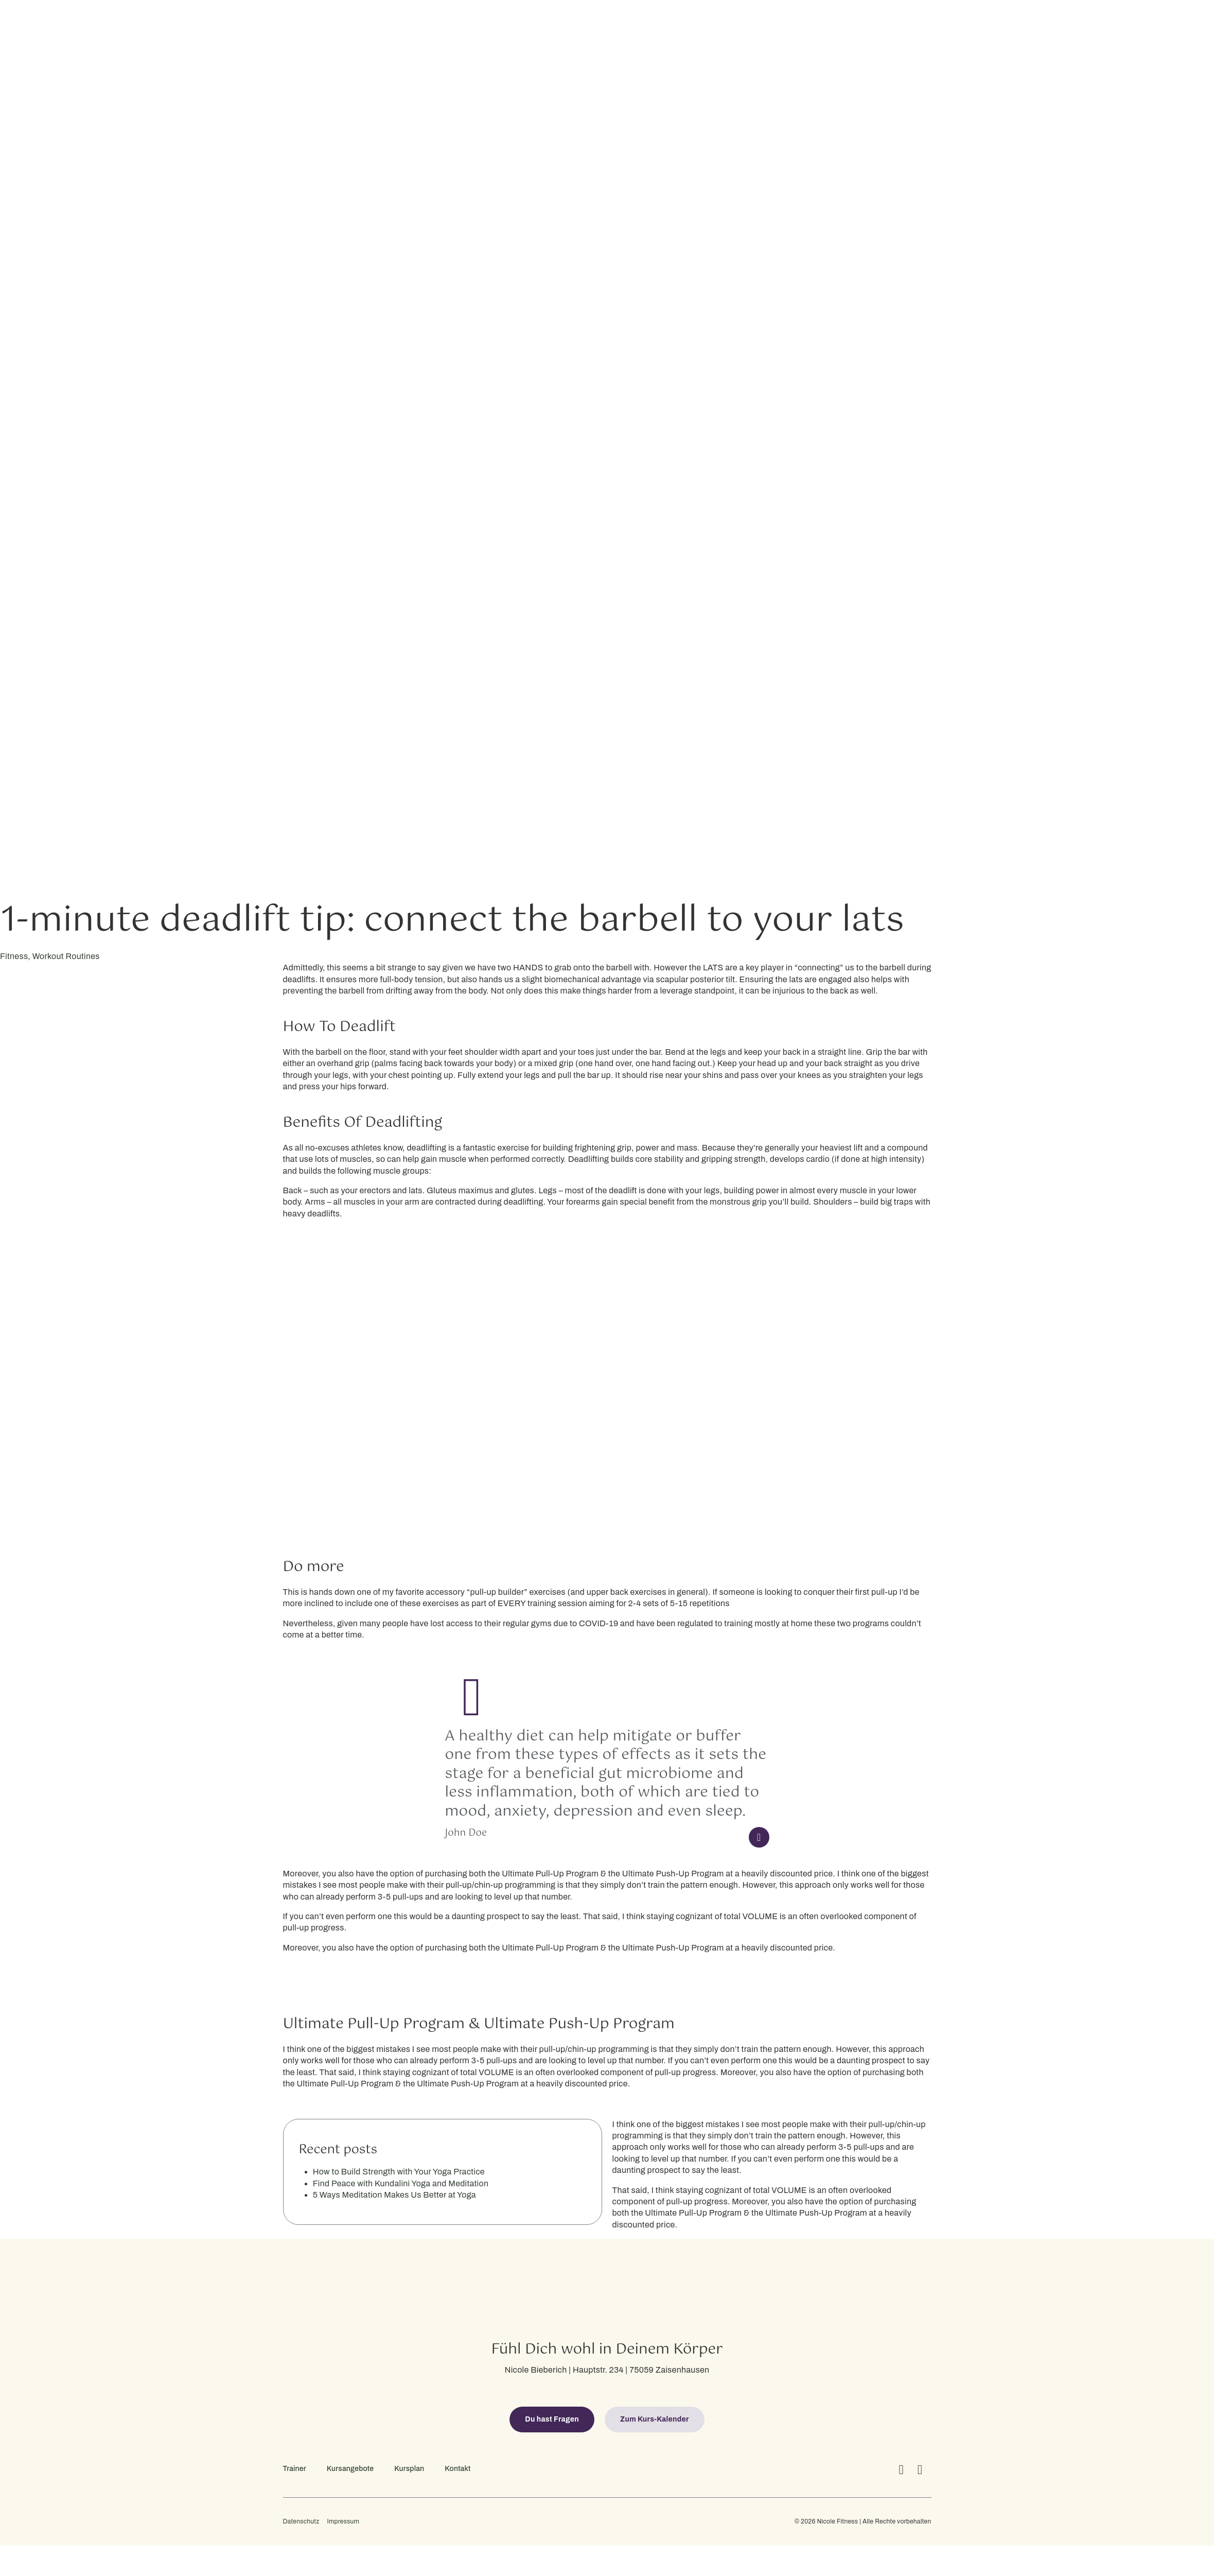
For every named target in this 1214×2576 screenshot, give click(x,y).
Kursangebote (350, 2469)
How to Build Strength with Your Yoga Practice (399, 2171)
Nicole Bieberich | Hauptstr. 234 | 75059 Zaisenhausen (607, 2369)
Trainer (294, 2469)
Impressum (343, 2521)
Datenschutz (301, 2521)
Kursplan (409, 2469)
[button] (551, 2419)
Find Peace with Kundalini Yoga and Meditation (401, 2183)
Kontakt (457, 2469)
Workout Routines (66, 956)
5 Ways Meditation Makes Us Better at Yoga (394, 2194)
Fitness (14, 956)
